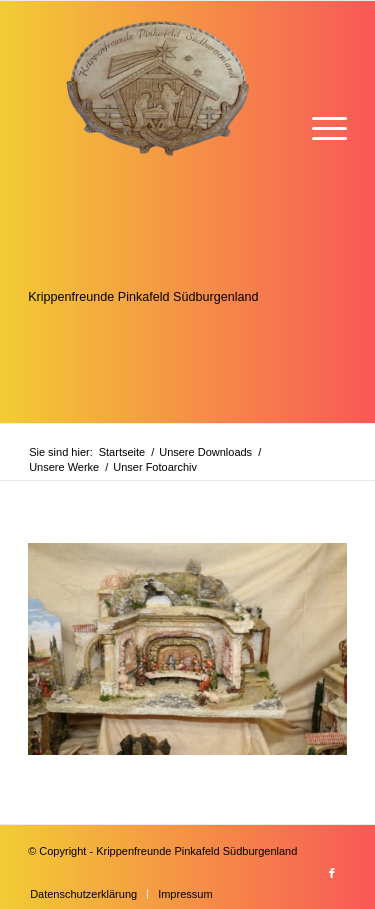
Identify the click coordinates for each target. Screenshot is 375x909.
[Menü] (319, 126)
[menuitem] (319, 126)
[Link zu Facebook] (332, 873)
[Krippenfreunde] (155, 212)
